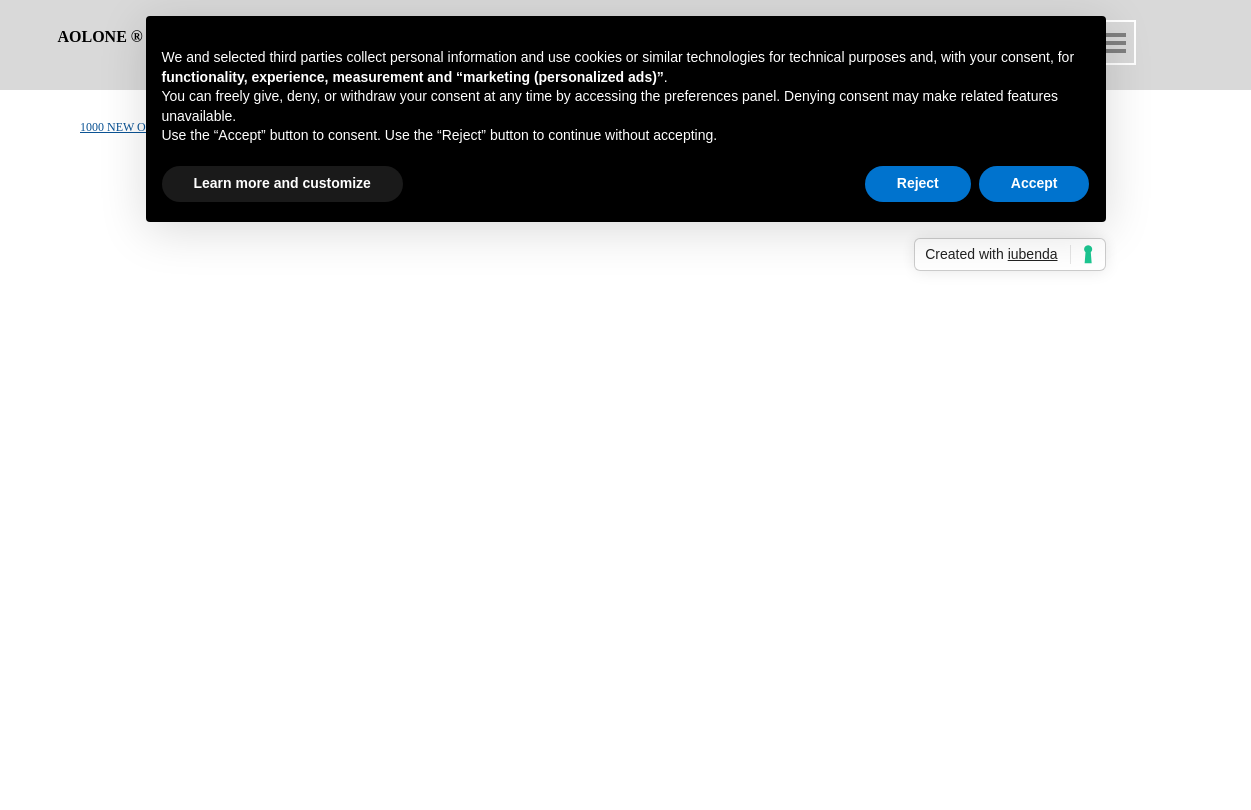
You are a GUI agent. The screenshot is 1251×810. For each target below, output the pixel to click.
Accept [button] (1034, 183)
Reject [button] (918, 183)
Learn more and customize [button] (282, 183)
